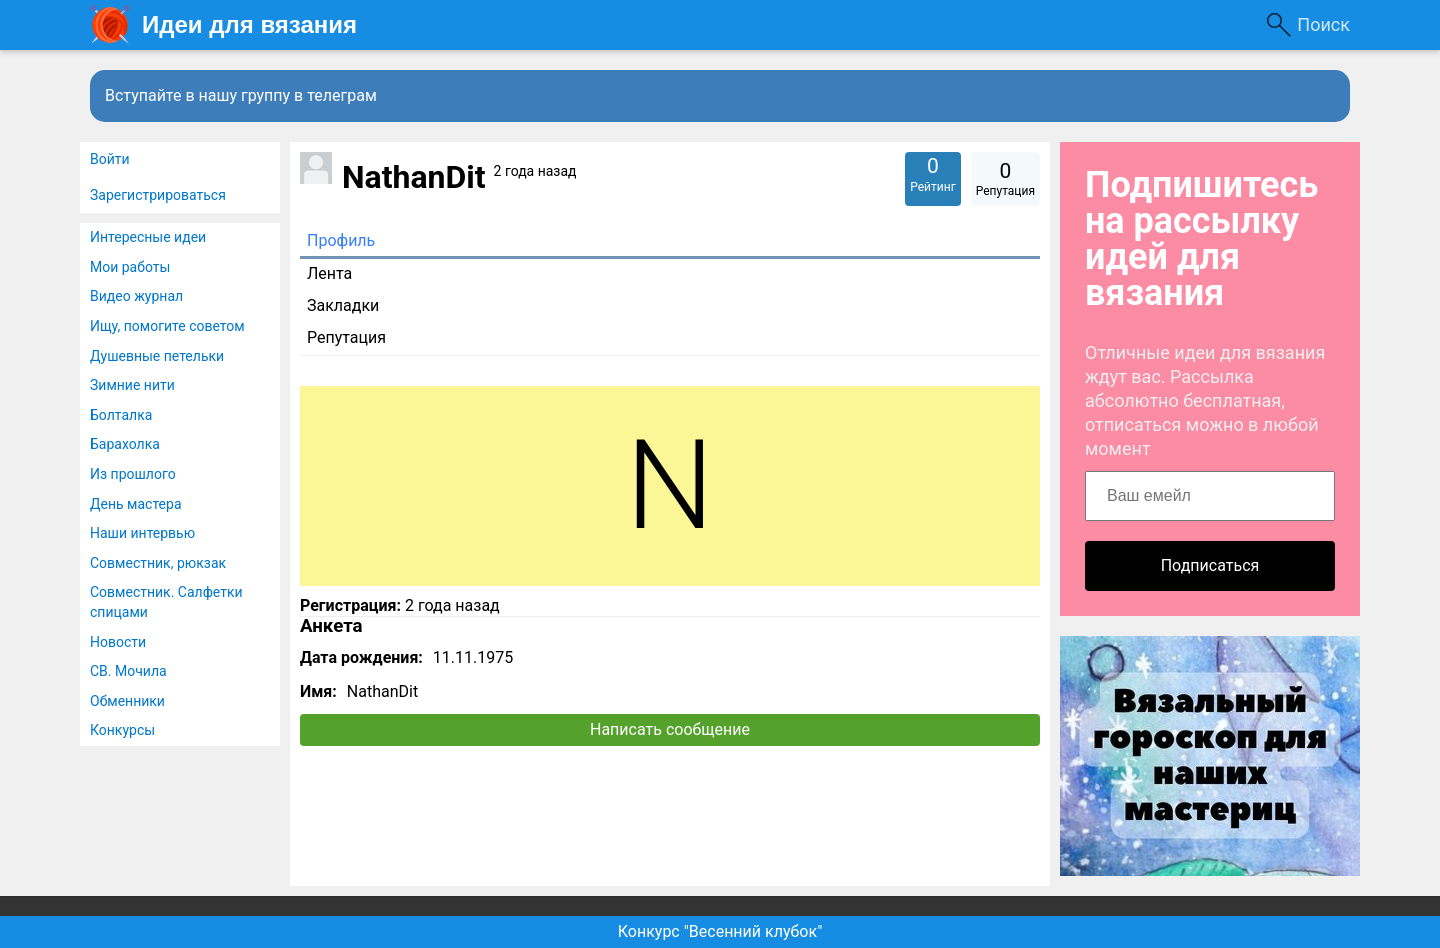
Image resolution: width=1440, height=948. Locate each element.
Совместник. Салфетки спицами (166, 602)
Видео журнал (136, 296)
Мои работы (130, 267)
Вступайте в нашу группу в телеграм (241, 95)
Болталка (121, 415)
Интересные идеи (148, 237)
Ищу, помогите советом (167, 326)
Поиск (1323, 24)
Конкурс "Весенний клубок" (720, 931)
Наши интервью (142, 533)
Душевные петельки (157, 356)
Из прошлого (133, 474)
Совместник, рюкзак (158, 563)
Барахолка (125, 444)
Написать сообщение (670, 729)
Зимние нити (132, 385)
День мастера (136, 504)
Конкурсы (122, 730)
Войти (110, 159)
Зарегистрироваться (158, 195)
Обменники (127, 701)
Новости (118, 642)
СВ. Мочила (128, 671)
